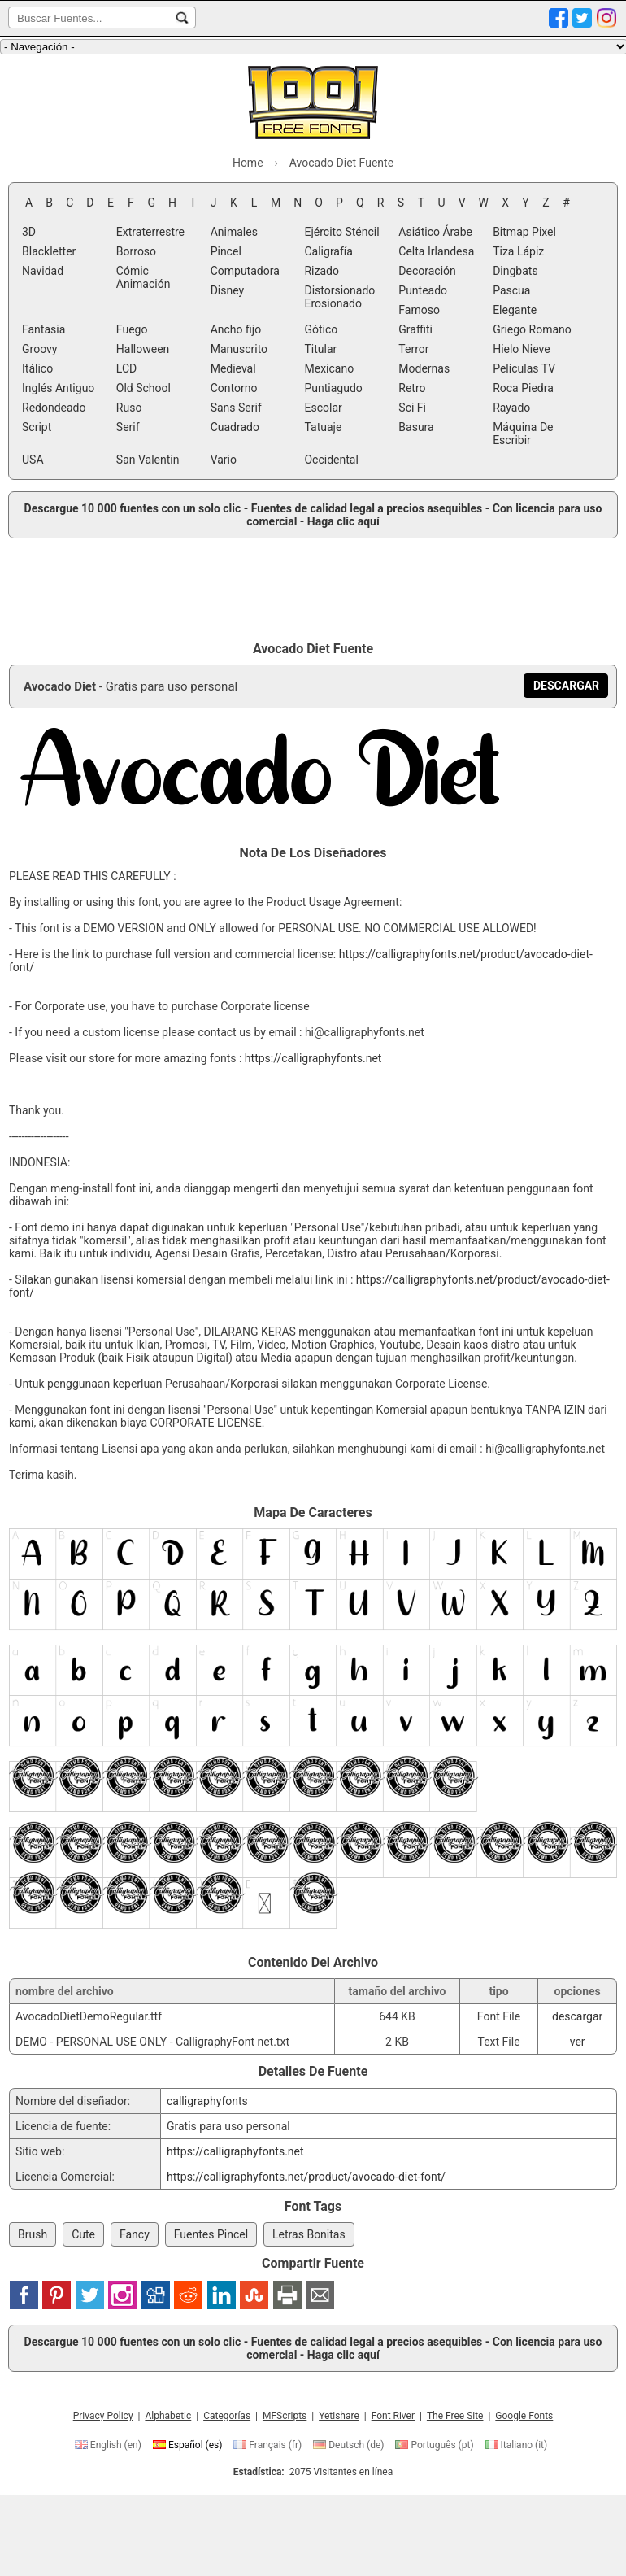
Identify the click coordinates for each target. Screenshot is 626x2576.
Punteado (422, 290)
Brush (32, 2234)
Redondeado (53, 407)
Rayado (511, 407)
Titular (320, 348)
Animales (234, 231)
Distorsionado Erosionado (339, 297)
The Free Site (455, 2415)
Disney (228, 290)
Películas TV (524, 368)
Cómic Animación (143, 277)
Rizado (321, 270)
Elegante (515, 309)
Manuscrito (239, 348)
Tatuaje (322, 427)
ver (577, 2041)
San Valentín (148, 459)
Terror (413, 348)
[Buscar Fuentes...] (182, 17)
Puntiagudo (333, 387)
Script (36, 427)
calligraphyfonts (207, 2100)
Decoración (426, 270)
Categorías (226, 2415)
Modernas (424, 368)
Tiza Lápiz (518, 251)
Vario (224, 459)
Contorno (234, 387)
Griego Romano (532, 329)
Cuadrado (235, 427)
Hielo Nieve (521, 348)
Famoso (419, 309)
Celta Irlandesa (436, 251)
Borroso (136, 251)
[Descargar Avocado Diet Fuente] (566, 685)
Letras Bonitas (309, 2234)
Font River (393, 2415)
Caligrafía (328, 251)
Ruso (129, 407)
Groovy (39, 348)
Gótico (320, 329)
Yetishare (339, 2415)
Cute (83, 2234)
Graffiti (415, 329)
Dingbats (515, 270)
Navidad (42, 270)
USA (33, 459)
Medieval (233, 368)
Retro (411, 387)
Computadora (245, 270)
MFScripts (284, 2415)
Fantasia (43, 329)
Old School (143, 387)
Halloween (143, 348)
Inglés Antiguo (58, 387)
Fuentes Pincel (211, 2234)
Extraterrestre (150, 231)
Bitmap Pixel (524, 231)
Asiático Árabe (435, 231)
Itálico (37, 368)
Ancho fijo (236, 329)
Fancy (135, 2234)
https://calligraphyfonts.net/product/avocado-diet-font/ (306, 2176)
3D (29, 231)
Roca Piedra (523, 387)
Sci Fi (412, 407)
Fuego (132, 329)
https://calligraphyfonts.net (313, 1058)
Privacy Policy (103, 2415)
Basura (415, 427)
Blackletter (49, 251)
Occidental (331, 459)
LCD (126, 368)
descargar (577, 2016)
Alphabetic (168, 2415)
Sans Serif (236, 407)
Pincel (226, 251)
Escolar (322, 407)
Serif (128, 427)
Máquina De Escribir (523, 434)
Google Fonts (524, 2415)
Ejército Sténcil (341, 231)
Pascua (511, 290)
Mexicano (329, 368)
